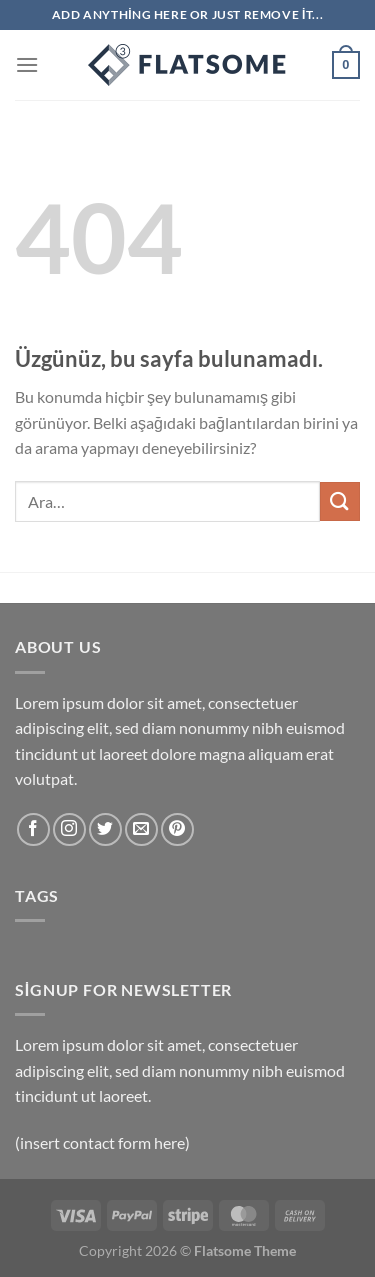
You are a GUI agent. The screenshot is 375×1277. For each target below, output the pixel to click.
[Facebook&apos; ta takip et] (33, 829)
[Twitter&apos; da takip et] (105, 829)
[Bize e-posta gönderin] (141, 829)
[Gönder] (340, 501)
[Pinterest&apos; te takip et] (177, 829)
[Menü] (27, 64)
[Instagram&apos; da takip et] (69, 829)
